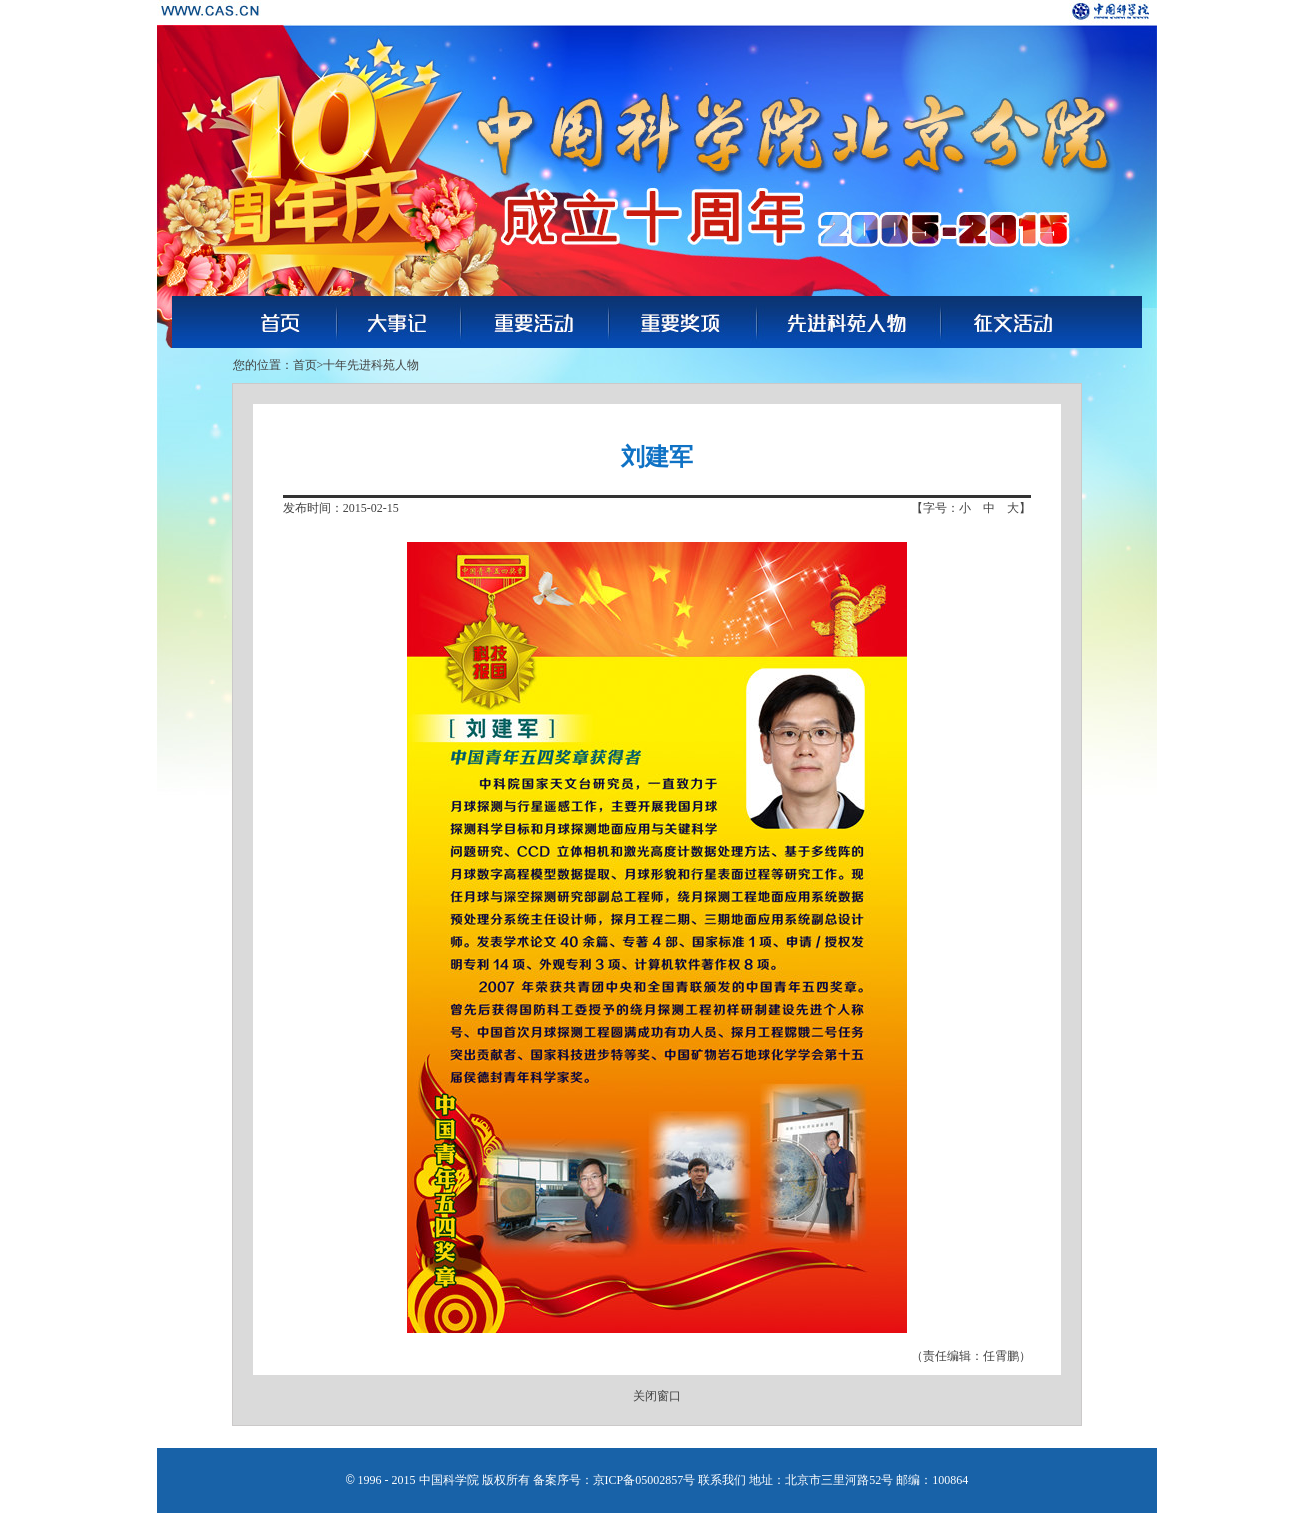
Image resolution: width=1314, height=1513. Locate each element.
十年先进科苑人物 (371, 365)
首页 (305, 365)
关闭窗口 (657, 1396)
